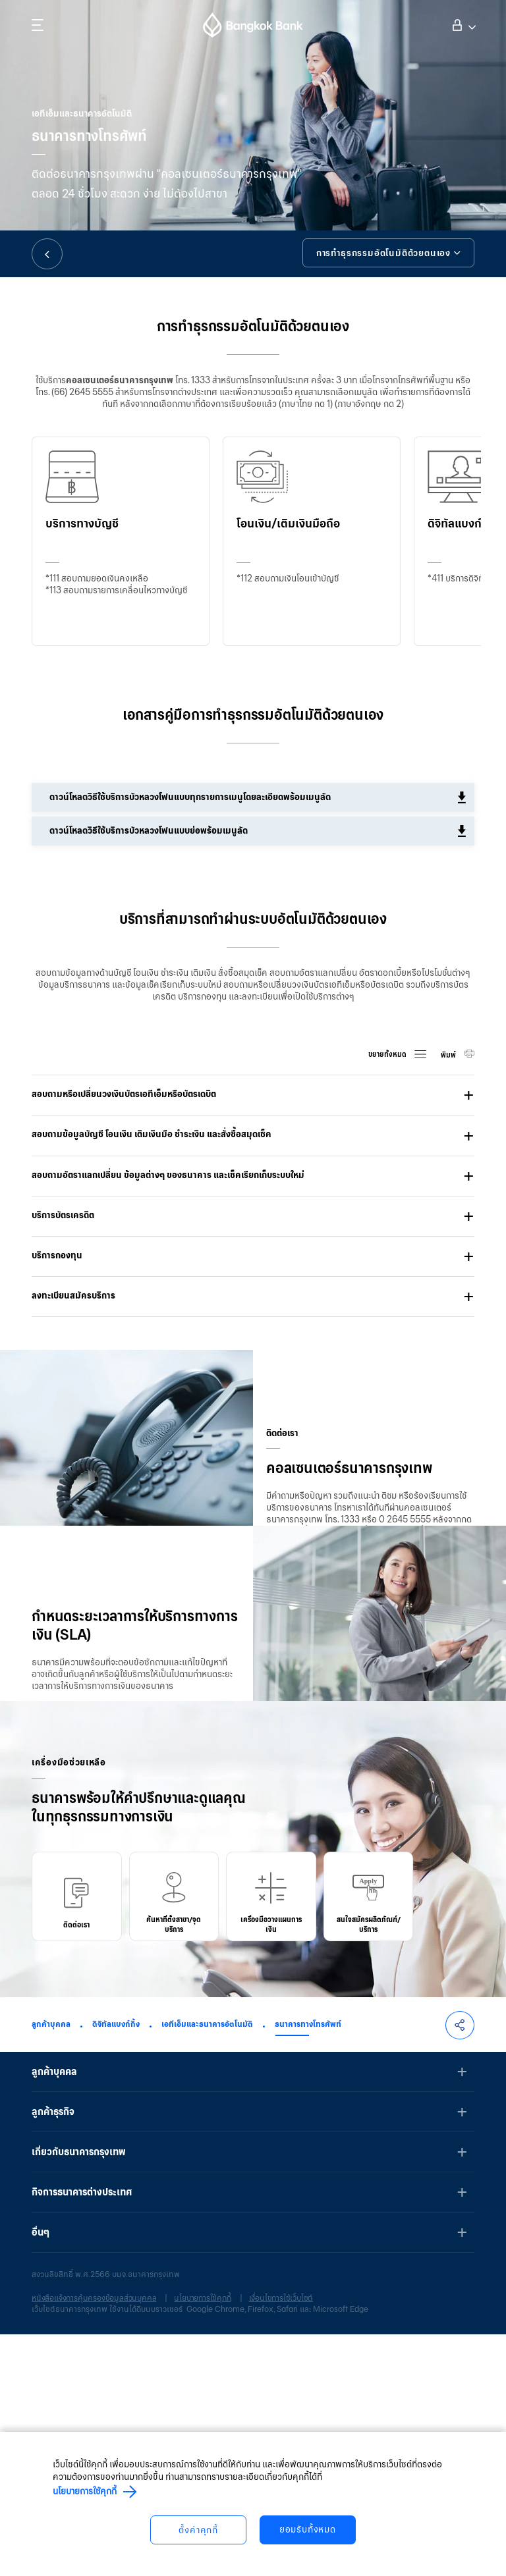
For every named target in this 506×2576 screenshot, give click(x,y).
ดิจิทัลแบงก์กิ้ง (116, 2265)
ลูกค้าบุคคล (51, 2265)
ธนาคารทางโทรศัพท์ (308, 2265)
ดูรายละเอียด (76, 1850)
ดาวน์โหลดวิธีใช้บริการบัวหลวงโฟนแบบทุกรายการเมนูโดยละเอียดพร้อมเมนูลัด (192, 797)
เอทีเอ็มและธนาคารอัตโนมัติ (207, 2265)
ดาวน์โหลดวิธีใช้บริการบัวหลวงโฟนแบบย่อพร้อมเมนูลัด (150, 830)
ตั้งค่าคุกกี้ (197, 2530)
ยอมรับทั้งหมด (309, 2529)
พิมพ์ (449, 1055)
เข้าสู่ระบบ (459, 23)
